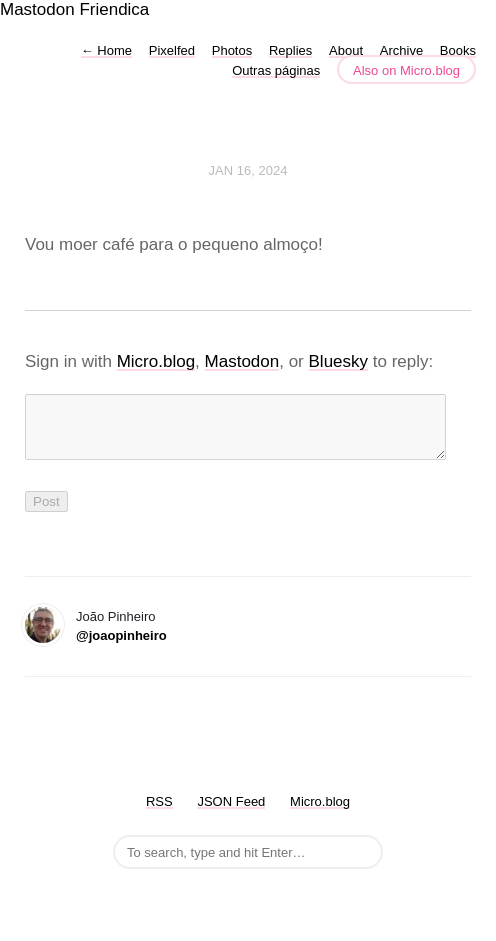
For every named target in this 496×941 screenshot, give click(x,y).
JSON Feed (231, 813)
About (346, 50)
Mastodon (37, 9)
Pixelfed (172, 50)
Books (458, 50)
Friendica (114, 9)
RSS (159, 813)
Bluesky (339, 361)
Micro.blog (156, 361)
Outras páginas (276, 70)
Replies (290, 50)
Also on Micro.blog (406, 70)
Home (106, 50)
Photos (232, 50)
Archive (401, 50)
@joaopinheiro (121, 647)
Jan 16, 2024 (248, 170)
